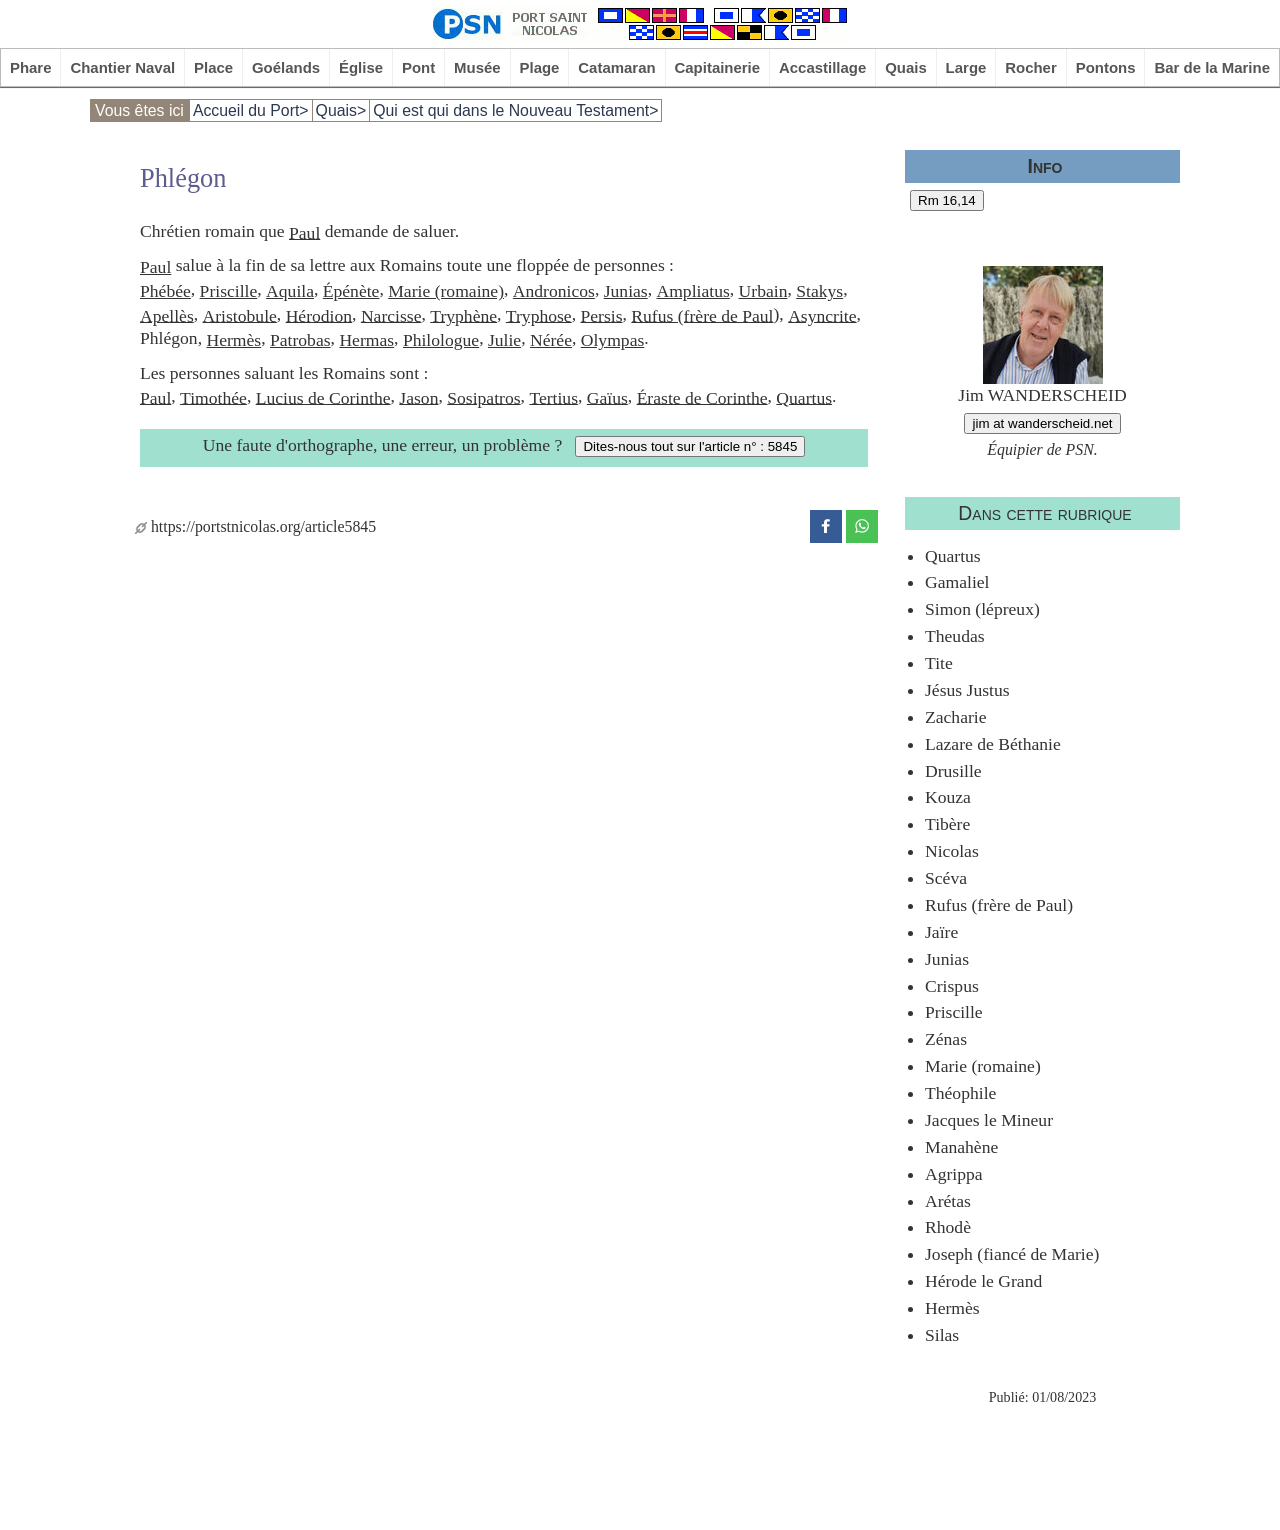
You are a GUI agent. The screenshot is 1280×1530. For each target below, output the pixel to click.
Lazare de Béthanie (993, 744)
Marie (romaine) (446, 291)
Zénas (946, 1039)
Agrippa (954, 1174)
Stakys (819, 291)
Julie (504, 340)
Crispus (952, 986)
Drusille (953, 771)
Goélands (286, 67)
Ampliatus (692, 291)
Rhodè (948, 1227)
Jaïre (941, 932)
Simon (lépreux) (982, 609)
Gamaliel (957, 582)
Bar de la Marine (1212, 67)
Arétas (948, 1201)
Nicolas (952, 851)
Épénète (351, 291)
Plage (540, 67)
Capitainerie (718, 67)
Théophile (960, 1093)
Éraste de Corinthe (702, 397)
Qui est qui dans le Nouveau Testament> (515, 110)
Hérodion (319, 315)
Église (361, 67)
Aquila (290, 291)
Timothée (213, 397)
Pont (418, 67)
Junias (626, 291)
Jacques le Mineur (989, 1120)
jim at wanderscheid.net (1042, 423)
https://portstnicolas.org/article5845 (255, 526)
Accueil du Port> (251, 110)
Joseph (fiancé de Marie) (1012, 1254)
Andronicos (554, 291)
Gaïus (607, 397)
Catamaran (616, 67)
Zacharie (956, 717)
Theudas (955, 636)
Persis (601, 315)
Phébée (165, 291)
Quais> (341, 110)
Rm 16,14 (947, 200)
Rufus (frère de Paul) (999, 905)
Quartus (804, 397)
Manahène (961, 1147)
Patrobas (300, 340)
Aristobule (240, 315)
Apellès (167, 315)
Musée (477, 67)
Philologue (441, 340)
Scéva (946, 878)
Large (966, 67)
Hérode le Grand (983, 1281)
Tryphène (463, 315)
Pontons (1106, 67)
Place (213, 67)
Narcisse (391, 315)
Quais (906, 67)
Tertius (553, 397)
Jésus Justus (967, 690)
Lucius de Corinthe (323, 397)
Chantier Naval (122, 67)
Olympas (613, 340)
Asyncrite (822, 315)
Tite (939, 663)
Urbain (763, 291)
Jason (418, 397)
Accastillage (822, 67)
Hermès (233, 340)
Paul (304, 232)
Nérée (551, 340)
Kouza (948, 797)
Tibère (947, 824)
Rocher (1031, 67)
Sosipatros (483, 397)
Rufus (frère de (686, 315)
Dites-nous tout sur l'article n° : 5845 (690, 446)
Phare (31, 67)
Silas (942, 1335)
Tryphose (539, 315)
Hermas (366, 340)
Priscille (229, 291)
